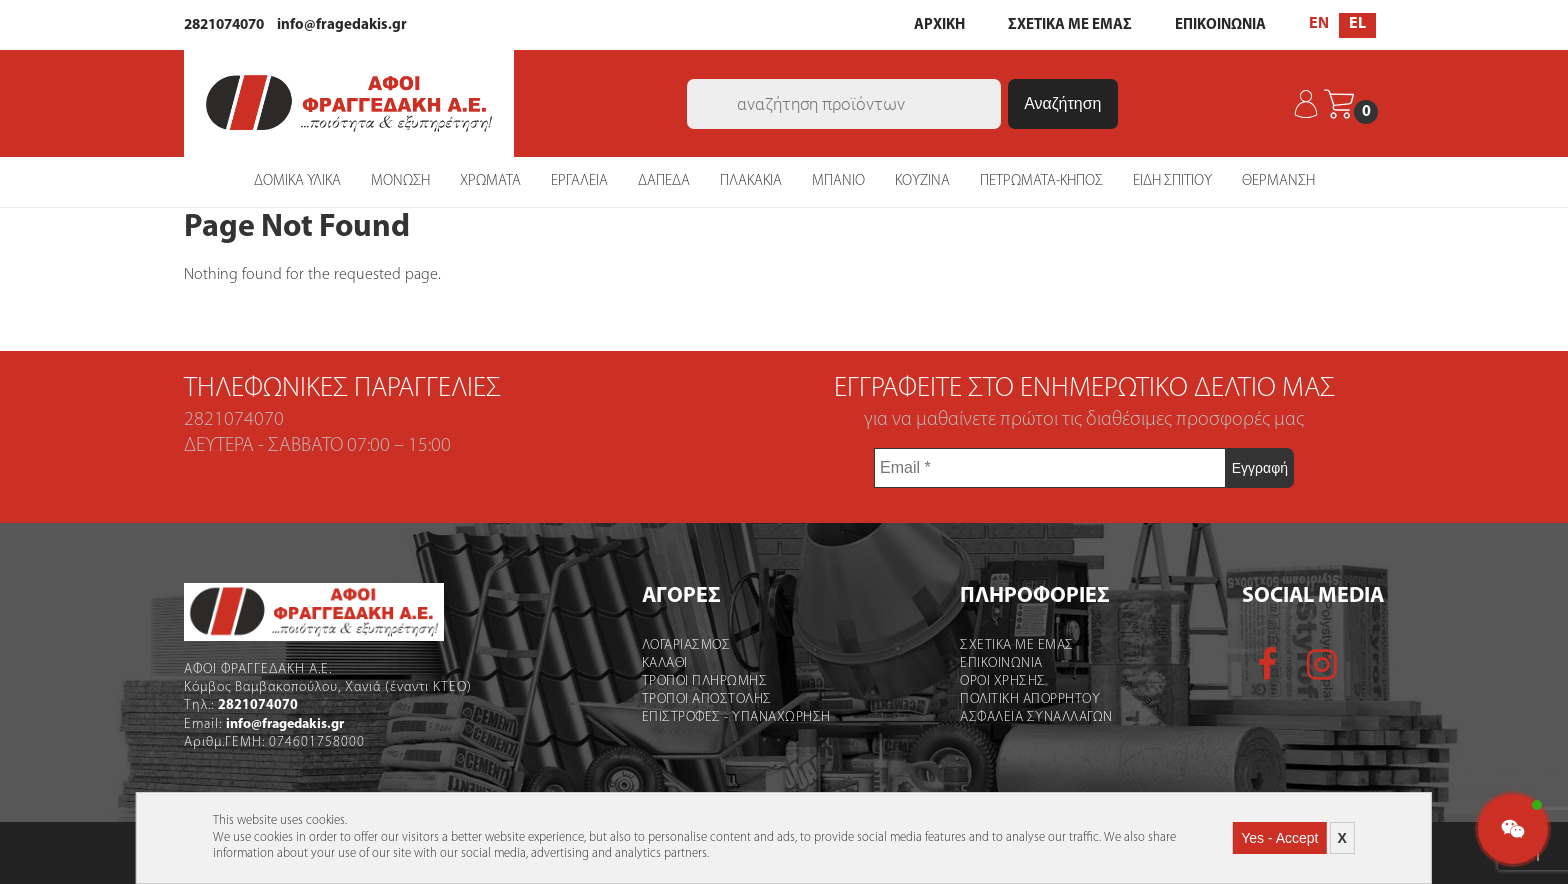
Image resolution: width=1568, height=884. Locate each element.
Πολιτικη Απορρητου (1030, 699)
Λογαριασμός (686, 645)
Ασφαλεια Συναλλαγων (1036, 717)
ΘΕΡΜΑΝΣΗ (1278, 181)
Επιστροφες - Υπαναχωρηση (736, 717)
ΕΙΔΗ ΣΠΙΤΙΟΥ (1172, 181)
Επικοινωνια (1001, 663)
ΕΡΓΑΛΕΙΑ (579, 181)
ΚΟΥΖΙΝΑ (922, 181)
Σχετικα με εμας (1017, 645)
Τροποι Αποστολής (707, 699)
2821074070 (224, 25)
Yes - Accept (1279, 838)
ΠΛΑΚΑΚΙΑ (751, 181)
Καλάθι (665, 663)
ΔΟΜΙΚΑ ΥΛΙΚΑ (297, 181)
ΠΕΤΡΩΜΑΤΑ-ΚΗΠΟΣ (1041, 181)
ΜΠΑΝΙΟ (838, 181)
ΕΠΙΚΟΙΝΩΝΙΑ (1220, 25)
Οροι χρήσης (1003, 681)
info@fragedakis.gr (342, 25)
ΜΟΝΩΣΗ (400, 181)
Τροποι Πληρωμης (705, 681)
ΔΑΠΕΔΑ (664, 181)
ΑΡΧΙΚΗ (939, 25)
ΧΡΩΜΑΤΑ (490, 181)
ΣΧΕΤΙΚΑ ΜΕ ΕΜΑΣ (1070, 25)
